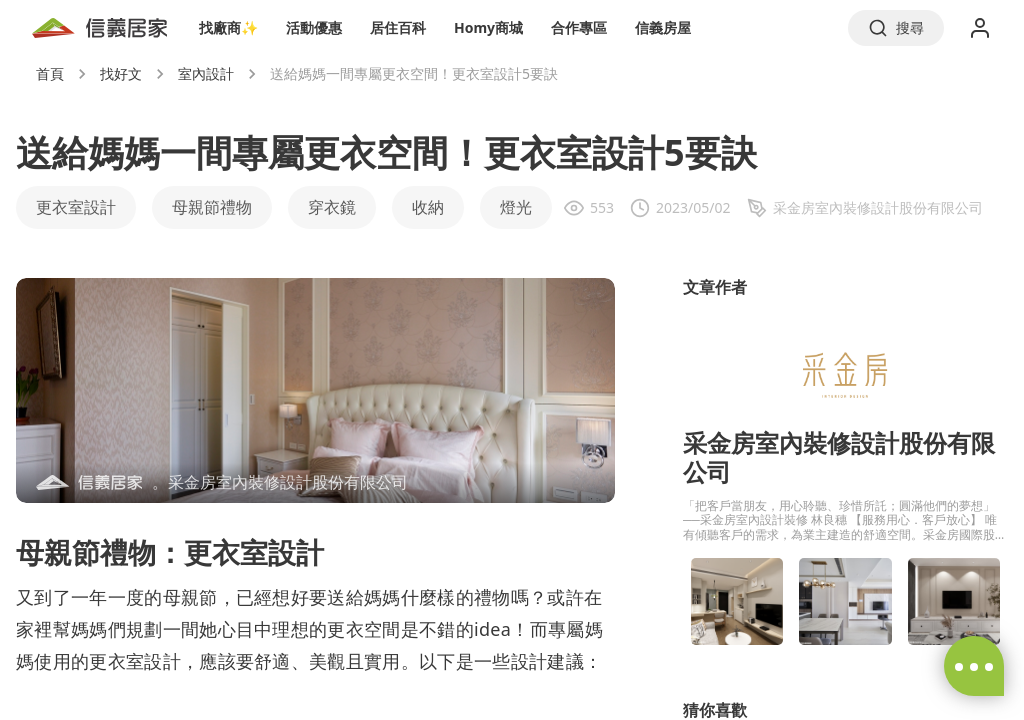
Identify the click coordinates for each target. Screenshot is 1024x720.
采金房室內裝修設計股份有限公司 (839, 457)
